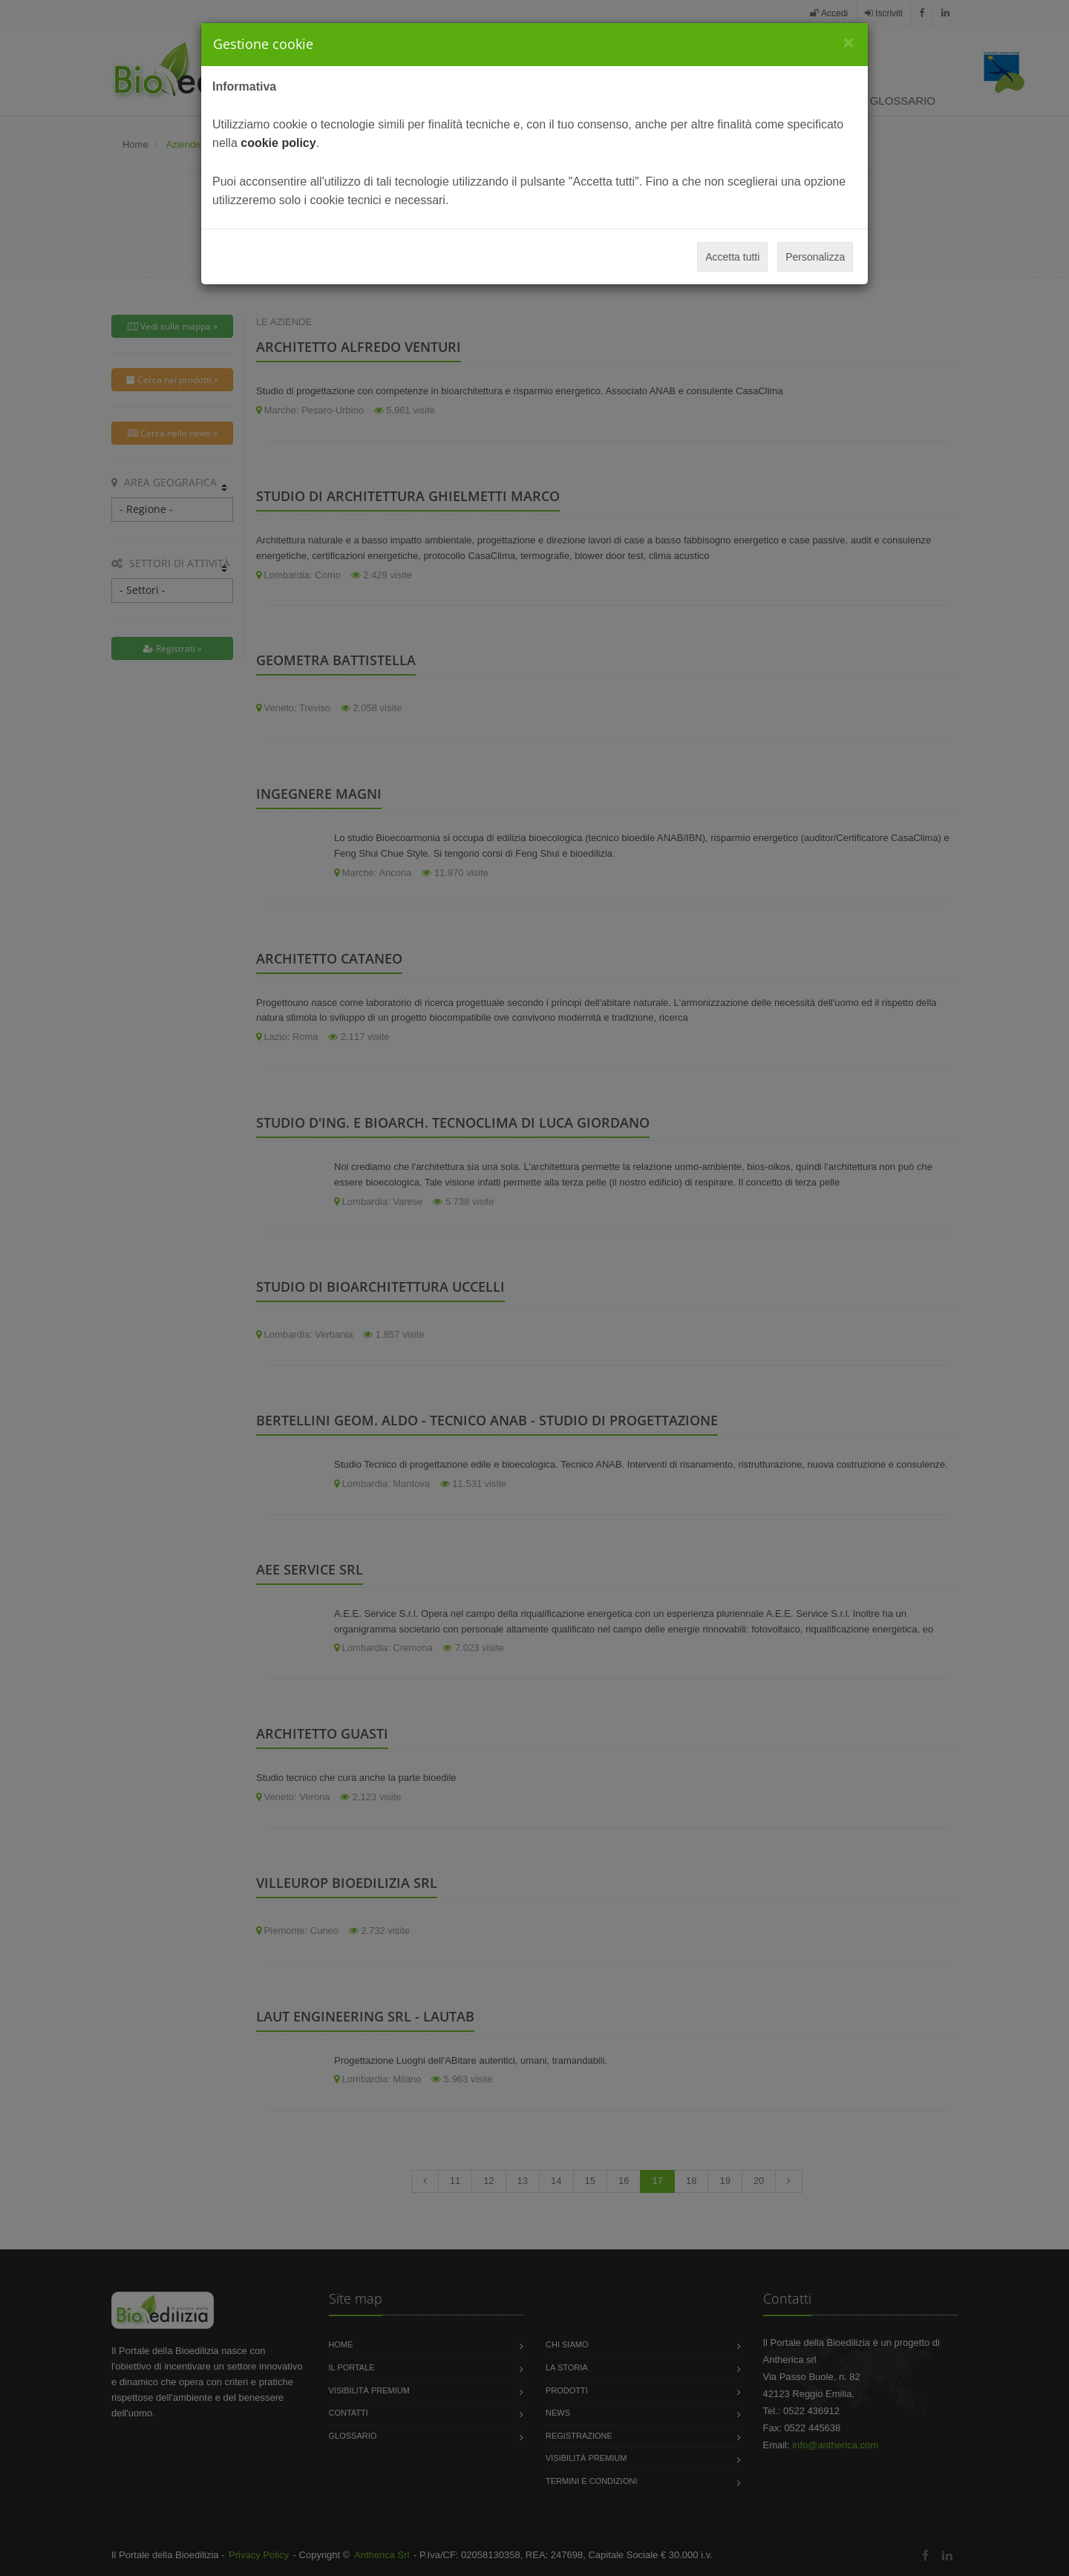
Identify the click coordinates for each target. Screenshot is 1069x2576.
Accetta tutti (732, 257)
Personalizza (815, 257)
